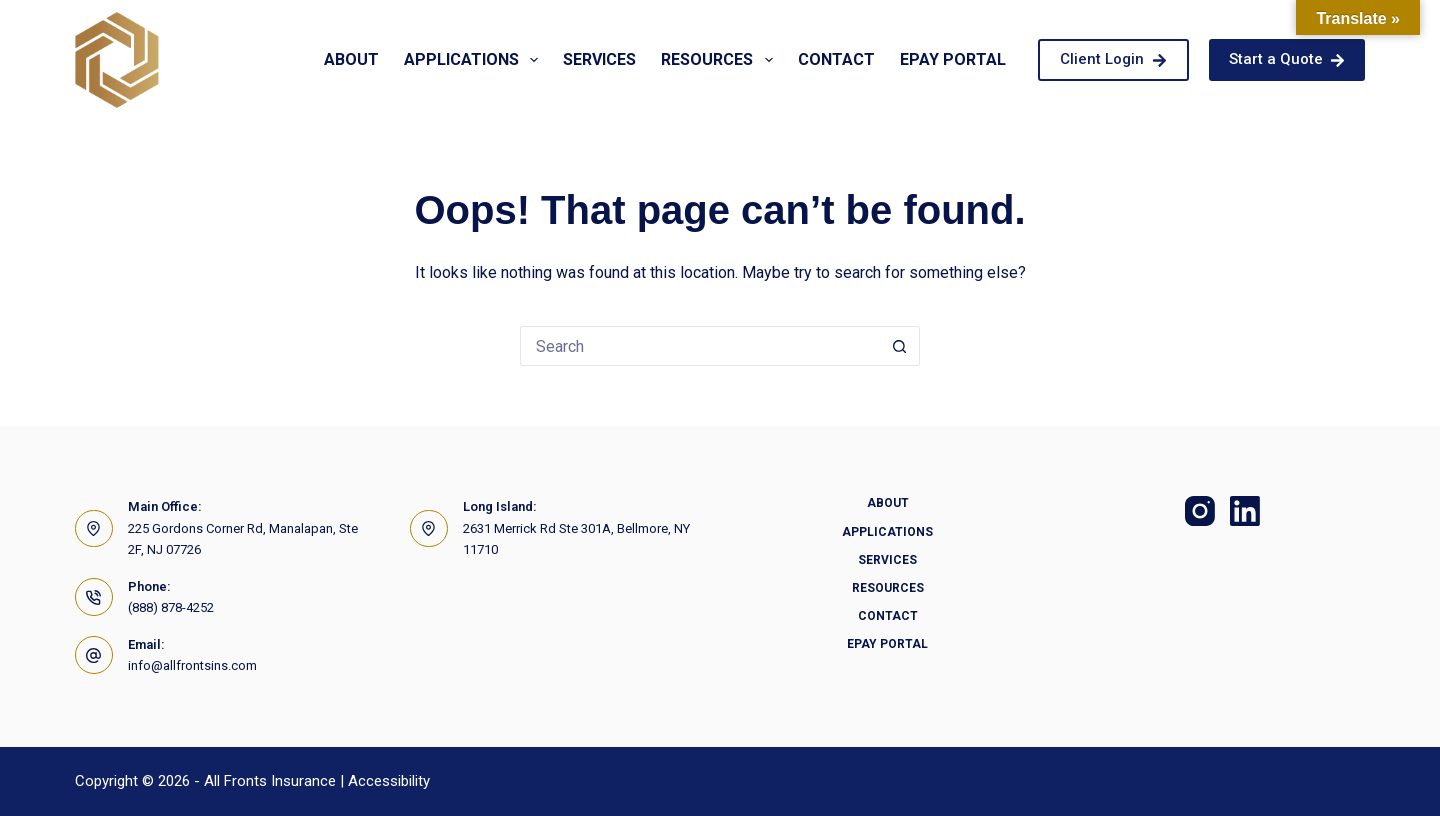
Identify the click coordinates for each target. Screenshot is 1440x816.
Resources (720, 60)
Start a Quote (1287, 59)
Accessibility (389, 781)
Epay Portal (953, 59)
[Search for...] (700, 346)
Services (599, 59)
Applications (475, 60)
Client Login (1113, 59)
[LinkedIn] (1245, 511)
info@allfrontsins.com (192, 665)
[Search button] (900, 346)
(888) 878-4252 (171, 607)
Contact (836, 59)
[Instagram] (1200, 511)
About (351, 59)
